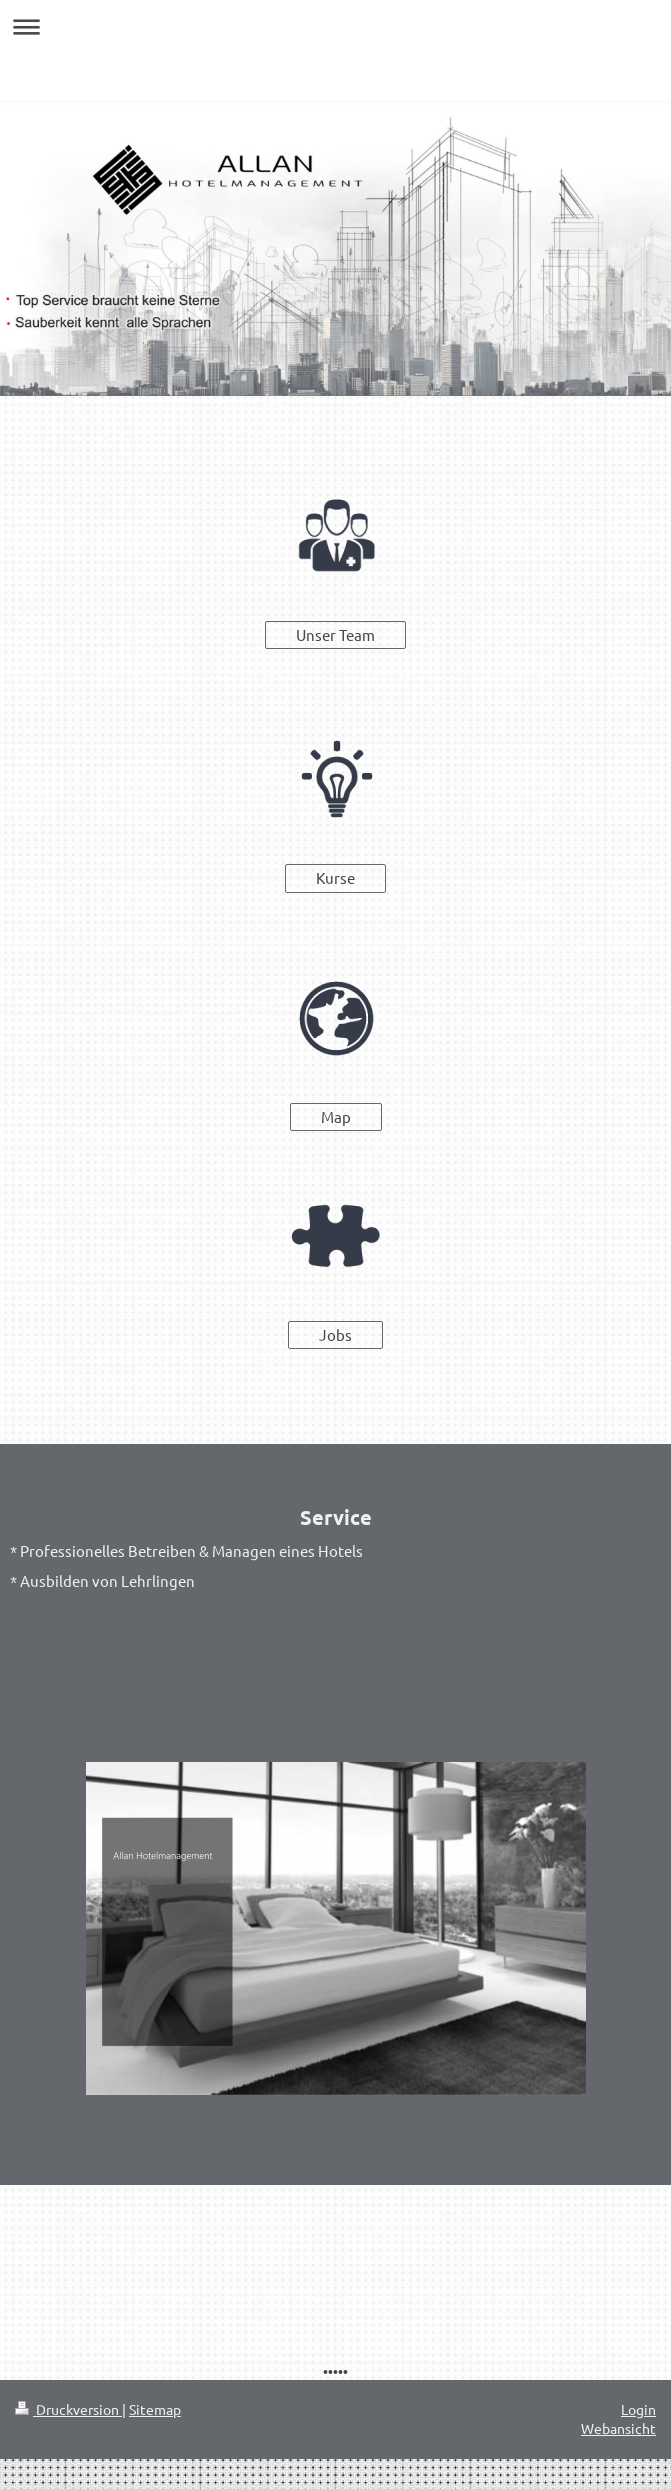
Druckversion (68, 2409)
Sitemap (155, 2409)
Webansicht (618, 2428)
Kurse (335, 877)
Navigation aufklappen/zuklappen (335, 26)
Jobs (335, 1334)
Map (336, 1116)
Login (638, 2409)
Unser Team (335, 634)
